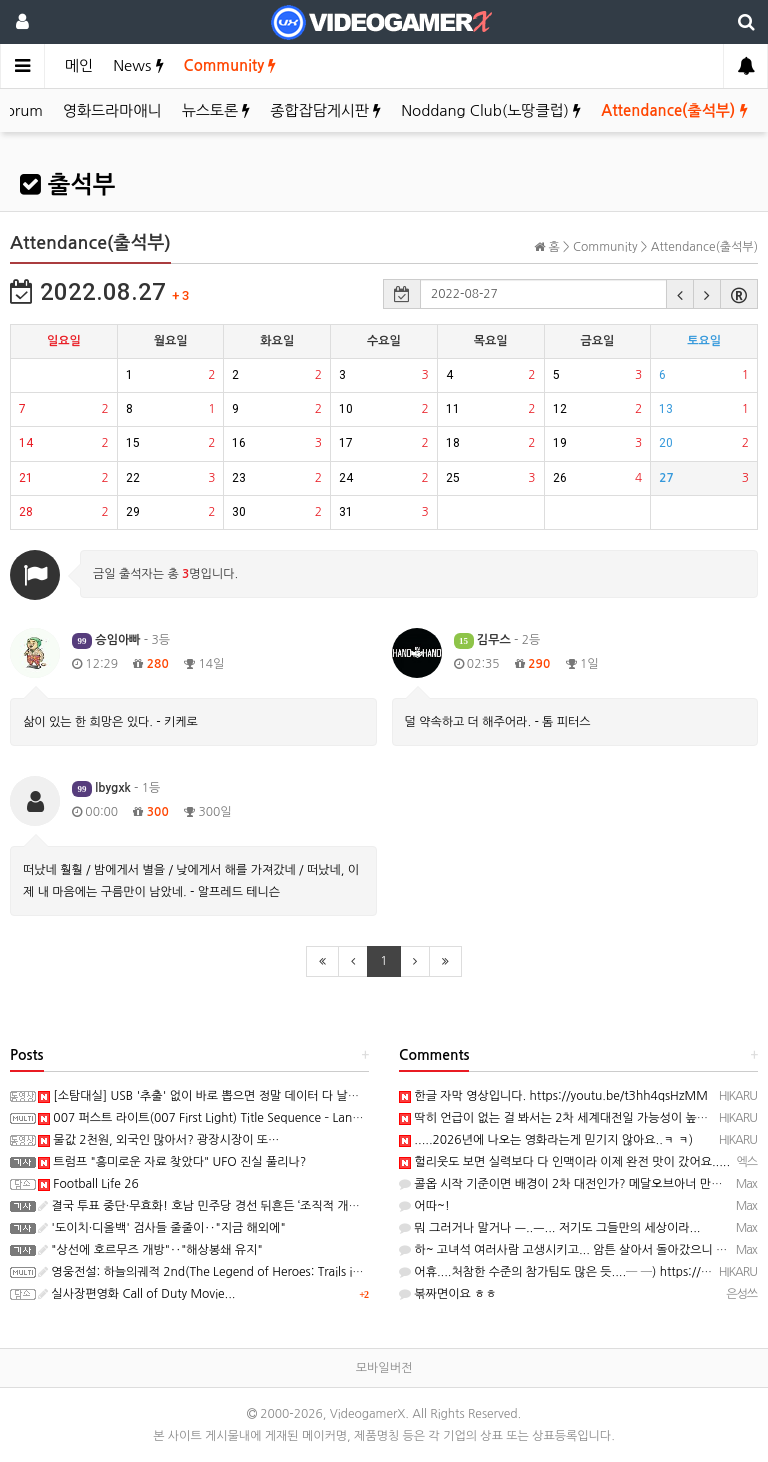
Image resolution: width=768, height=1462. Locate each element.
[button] (680, 294)
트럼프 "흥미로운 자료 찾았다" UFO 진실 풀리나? (172, 1162)
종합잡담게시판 (325, 110)
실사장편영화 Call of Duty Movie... (137, 1294)
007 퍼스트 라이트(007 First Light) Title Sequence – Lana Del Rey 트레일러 (245, 1118)
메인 (79, 65)
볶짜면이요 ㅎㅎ (448, 1294)
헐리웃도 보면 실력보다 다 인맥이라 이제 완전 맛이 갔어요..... (564, 1162)
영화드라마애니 (112, 110)
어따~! (424, 1206)
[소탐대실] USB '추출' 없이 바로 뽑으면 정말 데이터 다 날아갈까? (213, 1096)
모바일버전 (384, 1368)
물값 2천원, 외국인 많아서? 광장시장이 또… (158, 1140)
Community (230, 65)
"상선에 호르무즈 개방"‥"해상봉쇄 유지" (150, 1250)
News (138, 65)
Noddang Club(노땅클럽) (491, 110)
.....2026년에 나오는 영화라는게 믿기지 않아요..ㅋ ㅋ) (546, 1140)
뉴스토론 (216, 110)
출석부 (67, 185)
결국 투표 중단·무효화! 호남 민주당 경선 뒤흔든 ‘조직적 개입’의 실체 (218, 1206)
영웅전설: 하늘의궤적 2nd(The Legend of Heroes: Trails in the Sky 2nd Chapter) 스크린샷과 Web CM (315, 1272)
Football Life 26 (88, 1184)
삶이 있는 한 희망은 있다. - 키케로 (110, 722)
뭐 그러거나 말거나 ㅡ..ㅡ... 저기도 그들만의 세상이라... (550, 1228)
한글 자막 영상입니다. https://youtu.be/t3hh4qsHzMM (553, 1096)
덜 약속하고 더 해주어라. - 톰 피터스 (498, 722)
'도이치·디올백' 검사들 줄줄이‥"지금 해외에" (162, 1228)
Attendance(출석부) (674, 110)
